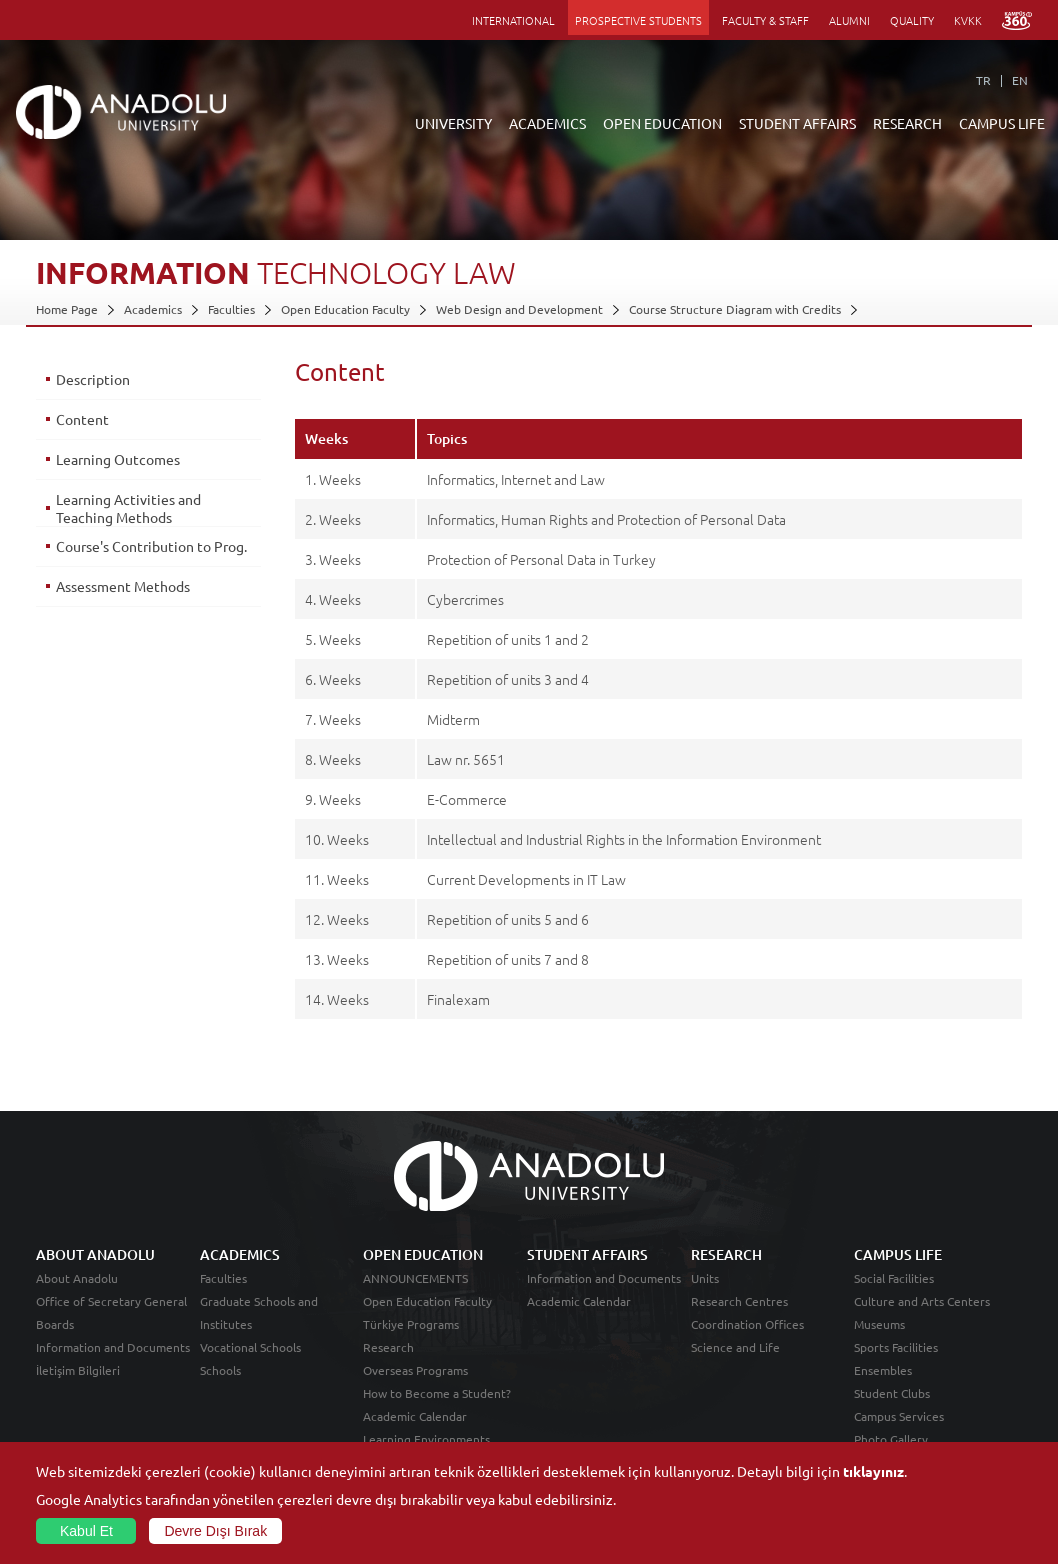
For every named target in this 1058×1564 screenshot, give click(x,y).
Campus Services (899, 1416)
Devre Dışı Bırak (215, 1531)
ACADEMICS (547, 123)
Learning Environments (426, 1439)
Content (82, 419)
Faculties (231, 309)
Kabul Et (86, 1531)
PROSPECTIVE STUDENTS (638, 20)
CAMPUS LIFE (1002, 123)
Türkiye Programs (411, 1324)
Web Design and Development (519, 309)
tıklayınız (873, 1471)
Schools (220, 1370)
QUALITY (912, 20)
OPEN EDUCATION (662, 123)
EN (1020, 80)
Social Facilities (894, 1278)
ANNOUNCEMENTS (415, 1278)
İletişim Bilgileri (78, 1370)
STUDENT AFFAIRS (797, 123)
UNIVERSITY (453, 123)
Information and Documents (113, 1347)
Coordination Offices (747, 1324)
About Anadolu (77, 1278)
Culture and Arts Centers (922, 1301)
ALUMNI (849, 20)
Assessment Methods (123, 586)
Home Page (67, 309)
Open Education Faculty (345, 309)
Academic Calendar (415, 1416)
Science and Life (735, 1347)
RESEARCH (907, 123)
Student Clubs (892, 1393)
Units (705, 1278)
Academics (153, 309)
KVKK (968, 20)
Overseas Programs (415, 1370)
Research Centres (739, 1301)
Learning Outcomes (118, 459)
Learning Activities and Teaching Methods (128, 508)
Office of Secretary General (111, 1301)
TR (983, 80)
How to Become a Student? (437, 1393)
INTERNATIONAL (513, 20)
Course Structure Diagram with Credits (735, 309)
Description (93, 379)
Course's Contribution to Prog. (151, 546)
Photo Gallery (891, 1439)
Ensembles (883, 1370)
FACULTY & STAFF (765, 20)
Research (388, 1347)
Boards (55, 1324)
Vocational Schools (250, 1347)
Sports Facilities (896, 1347)
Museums (879, 1324)
